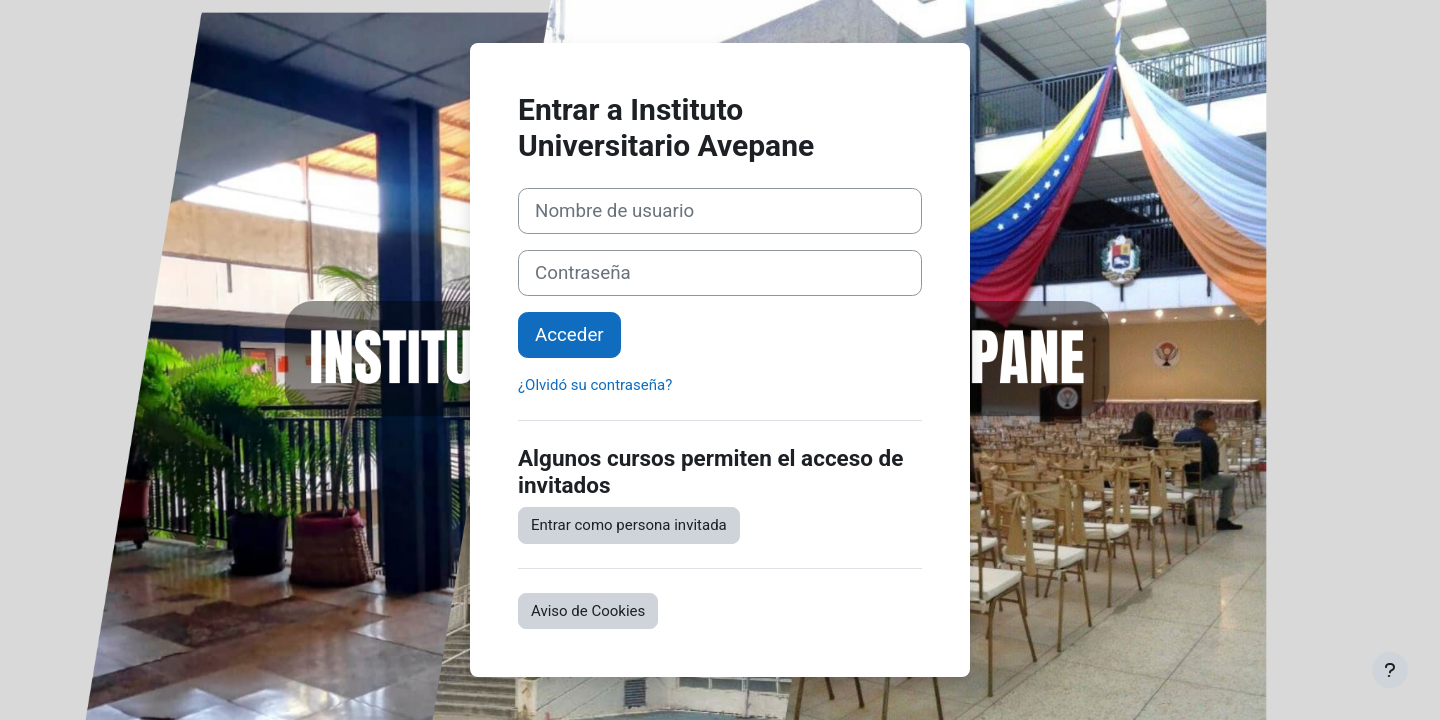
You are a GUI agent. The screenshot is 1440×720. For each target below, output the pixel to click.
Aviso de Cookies (588, 611)
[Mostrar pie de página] (1390, 670)
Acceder (569, 335)
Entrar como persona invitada (629, 525)
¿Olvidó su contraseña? (595, 385)
